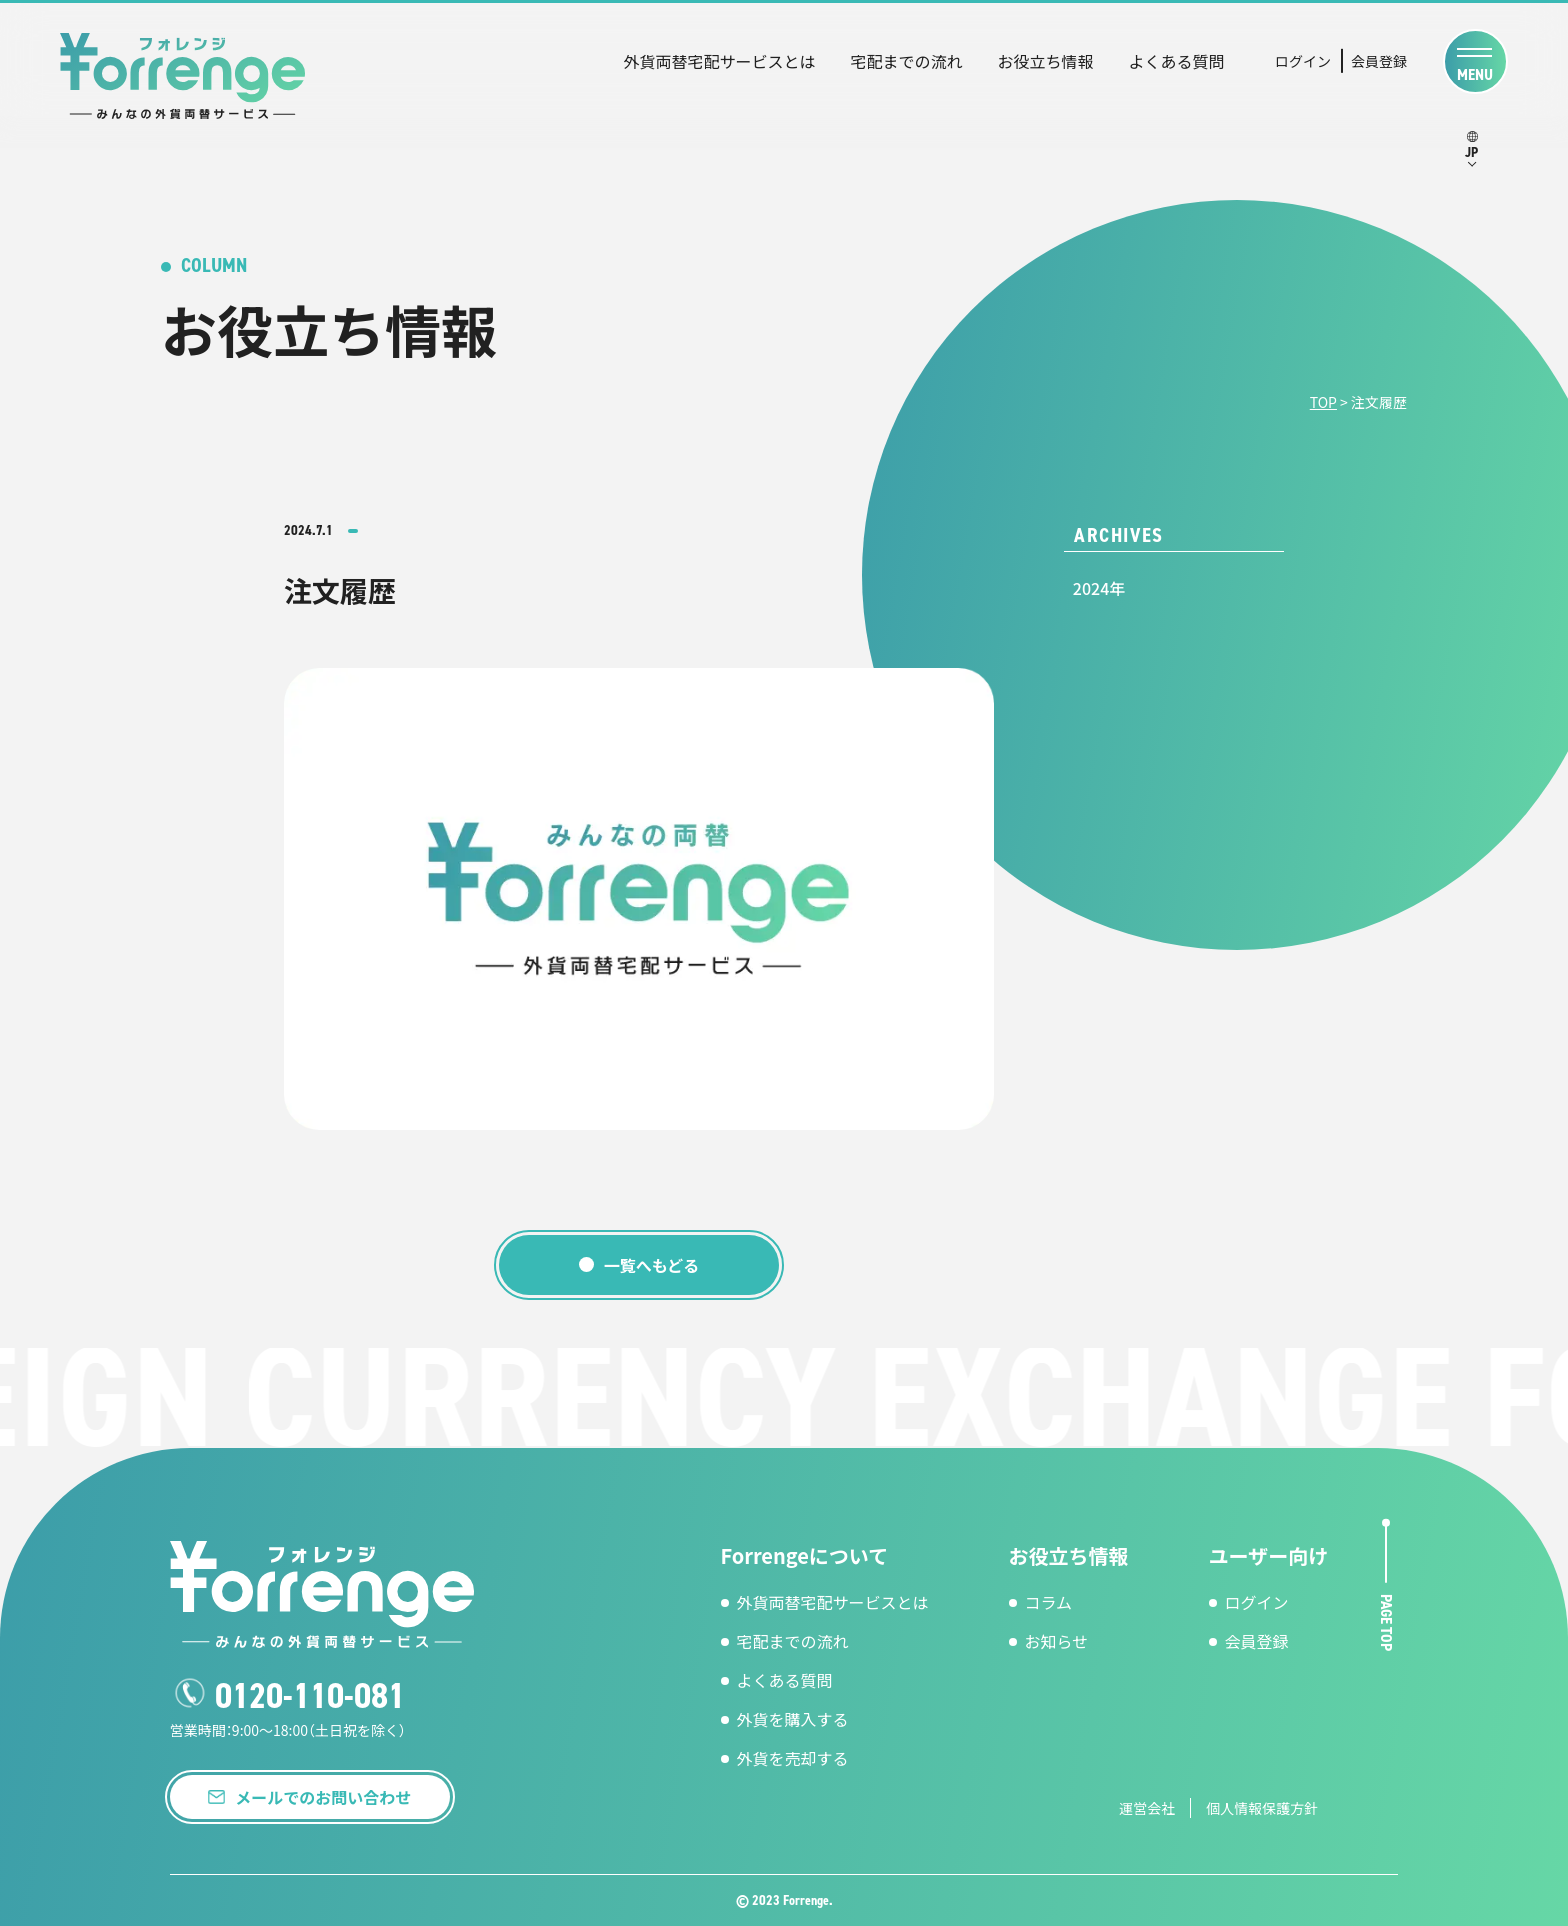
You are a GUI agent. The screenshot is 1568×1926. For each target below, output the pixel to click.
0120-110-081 (310, 1696)
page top (1386, 1621)
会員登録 (1379, 61)
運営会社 (1147, 1808)
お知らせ (1057, 1641)
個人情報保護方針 (1262, 1808)
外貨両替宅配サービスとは (719, 61)
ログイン (1303, 61)
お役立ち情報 (1045, 61)
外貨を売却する (793, 1758)
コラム (1049, 1602)
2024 (1091, 588)
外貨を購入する (793, 1719)
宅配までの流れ (906, 61)
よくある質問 (1176, 61)
